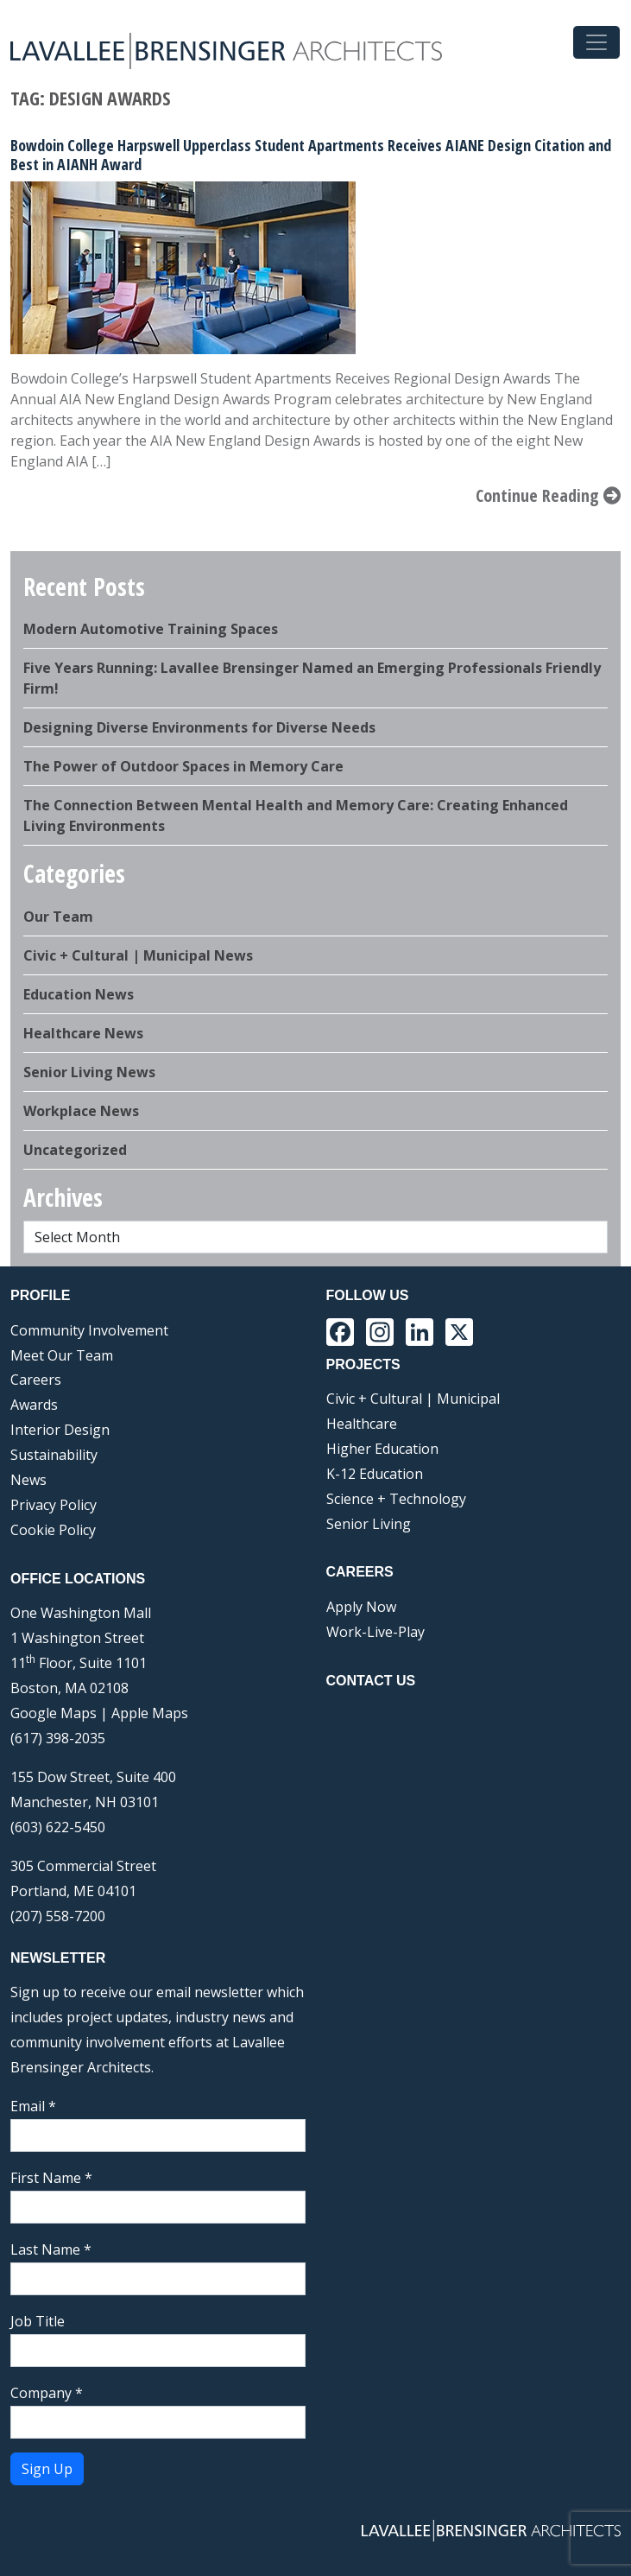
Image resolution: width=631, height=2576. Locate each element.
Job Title (37, 2321)
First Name (51, 2177)
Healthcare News (83, 1033)
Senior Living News (89, 1072)
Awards (34, 1404)
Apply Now (361, 1606)
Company (46, 2392)
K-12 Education (374, 1473)
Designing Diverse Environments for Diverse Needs (199, 727)
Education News (78, 994)
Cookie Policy (53, 1529)
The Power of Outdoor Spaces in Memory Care (183, 766)
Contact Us (371, 1680)
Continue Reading (548, 495)
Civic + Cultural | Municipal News (138, 955)
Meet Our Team (61, 1355)
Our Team (58, 916)
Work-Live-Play (375, 1631)
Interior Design (60, 1429)
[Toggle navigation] (596, 42)
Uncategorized (75, 1149)
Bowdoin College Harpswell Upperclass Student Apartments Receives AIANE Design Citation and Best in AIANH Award (310, 154)
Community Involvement (89, 1330)
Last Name (50, 2249)
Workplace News (81, 1110)
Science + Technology (396, 1498)
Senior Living (368, 1523)
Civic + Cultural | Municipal (413, 1398)
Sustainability (54, 1454)
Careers (35, 1379)
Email (33, 2106)
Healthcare (361, 1423)
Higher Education (382, 1448)
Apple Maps (149, 1713)
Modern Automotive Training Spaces (150, 628)
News (28, 1479)
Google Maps (53, 1713)
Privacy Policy (53, 1504)
